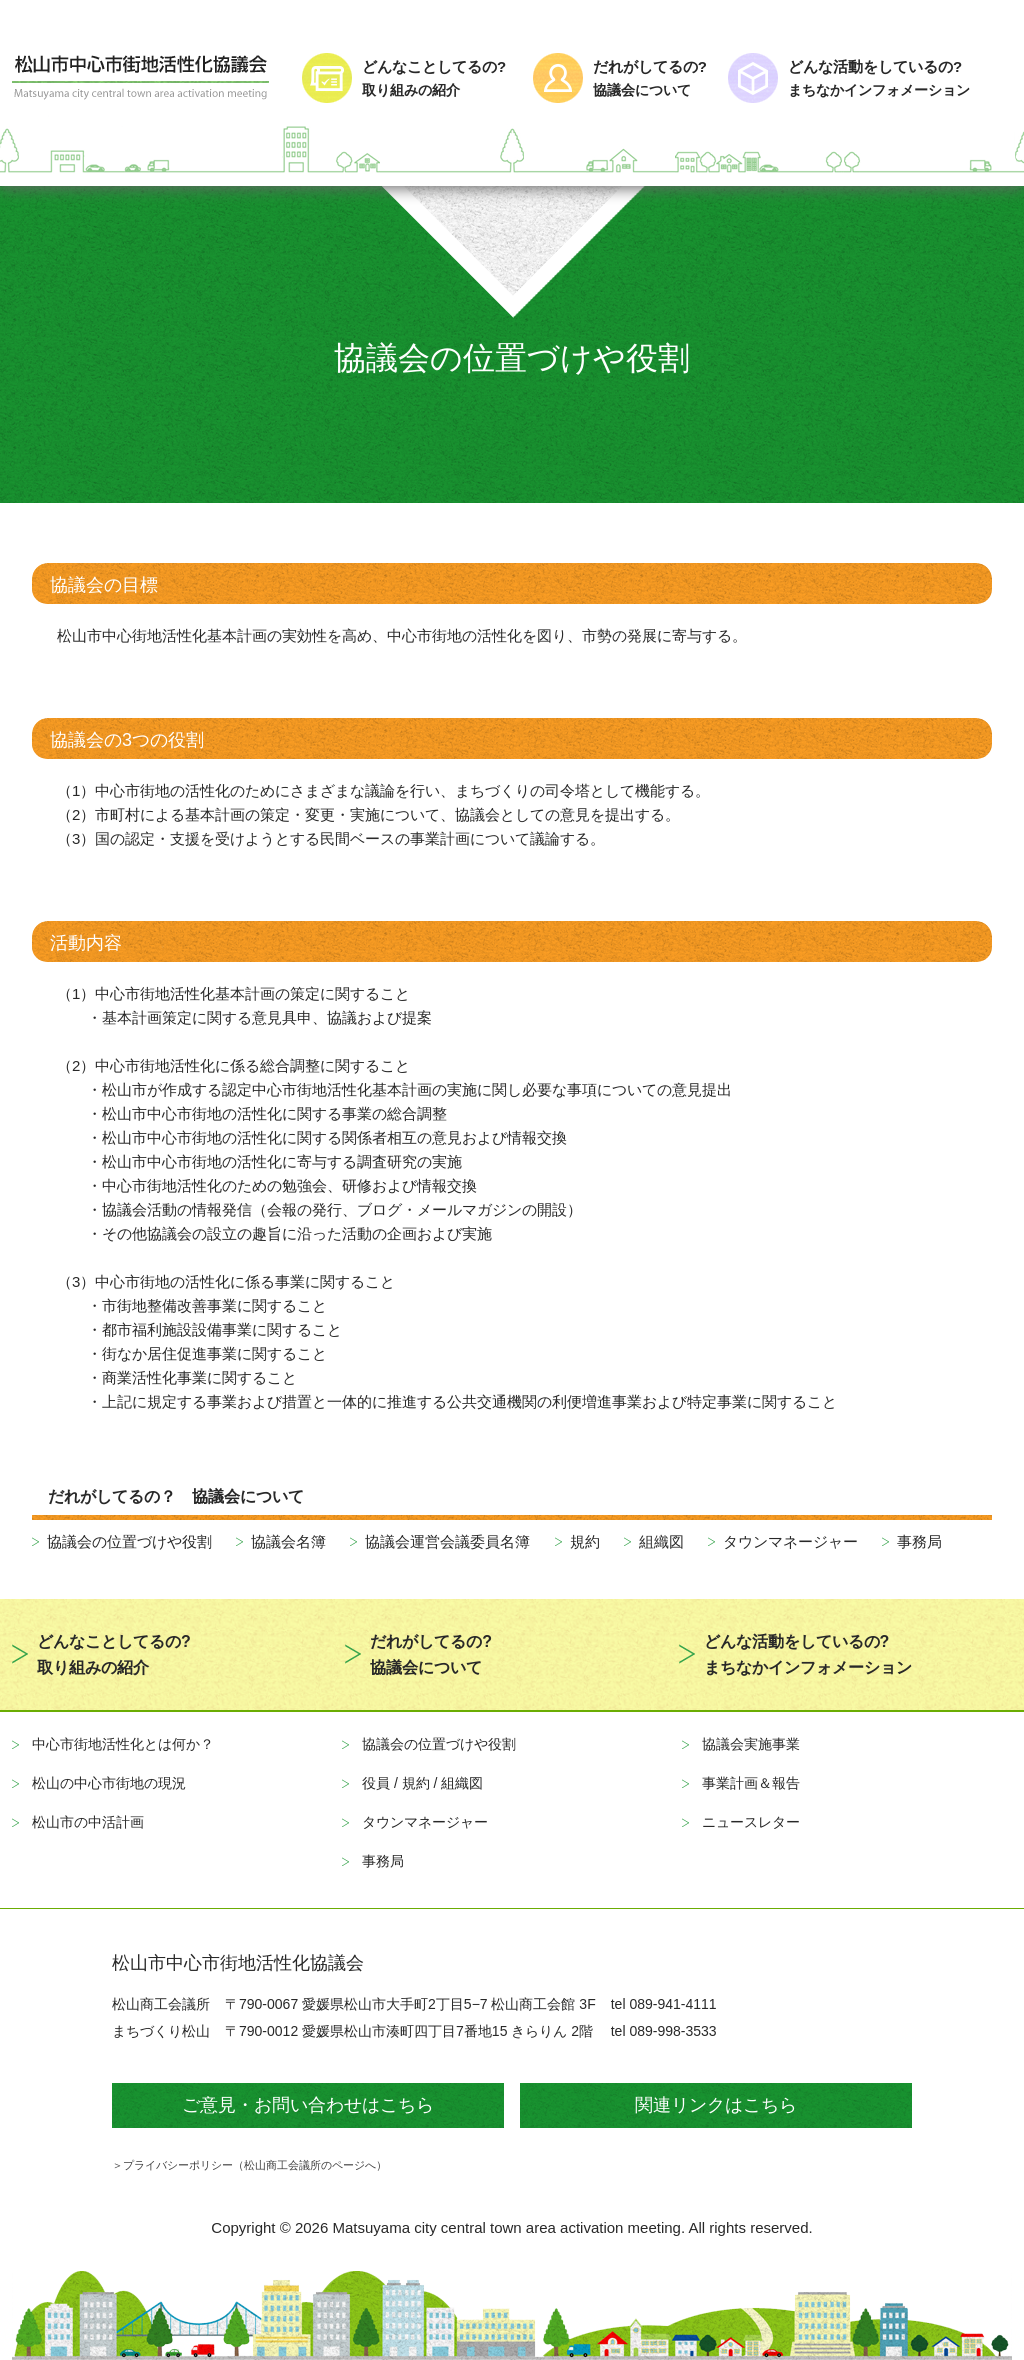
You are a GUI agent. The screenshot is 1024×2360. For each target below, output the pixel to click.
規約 (585, 1541)
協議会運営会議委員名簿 (447, 1541)
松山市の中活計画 (88, 1822)
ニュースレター (751, 1822)
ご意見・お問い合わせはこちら (308, 2105)
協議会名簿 (288, 1541)
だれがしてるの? (652, 79)
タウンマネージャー (790, 1541)
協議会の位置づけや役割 (129, 1541)
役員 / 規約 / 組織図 (422, 1783)
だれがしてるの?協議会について (431, 1654)
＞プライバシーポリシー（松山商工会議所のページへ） (249, 2165)
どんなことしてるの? (438, 79)
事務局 (919, 1541)
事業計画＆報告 (751, 1783)
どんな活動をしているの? (900, 79)
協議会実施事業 (751, 1744)
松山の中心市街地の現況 (109, 1783)
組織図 (661, 1541)
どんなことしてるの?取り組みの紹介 (114, 1654)
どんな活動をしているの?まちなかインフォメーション (808, 1654)
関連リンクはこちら (716, 2105)
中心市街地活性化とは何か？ (123, 1744)
